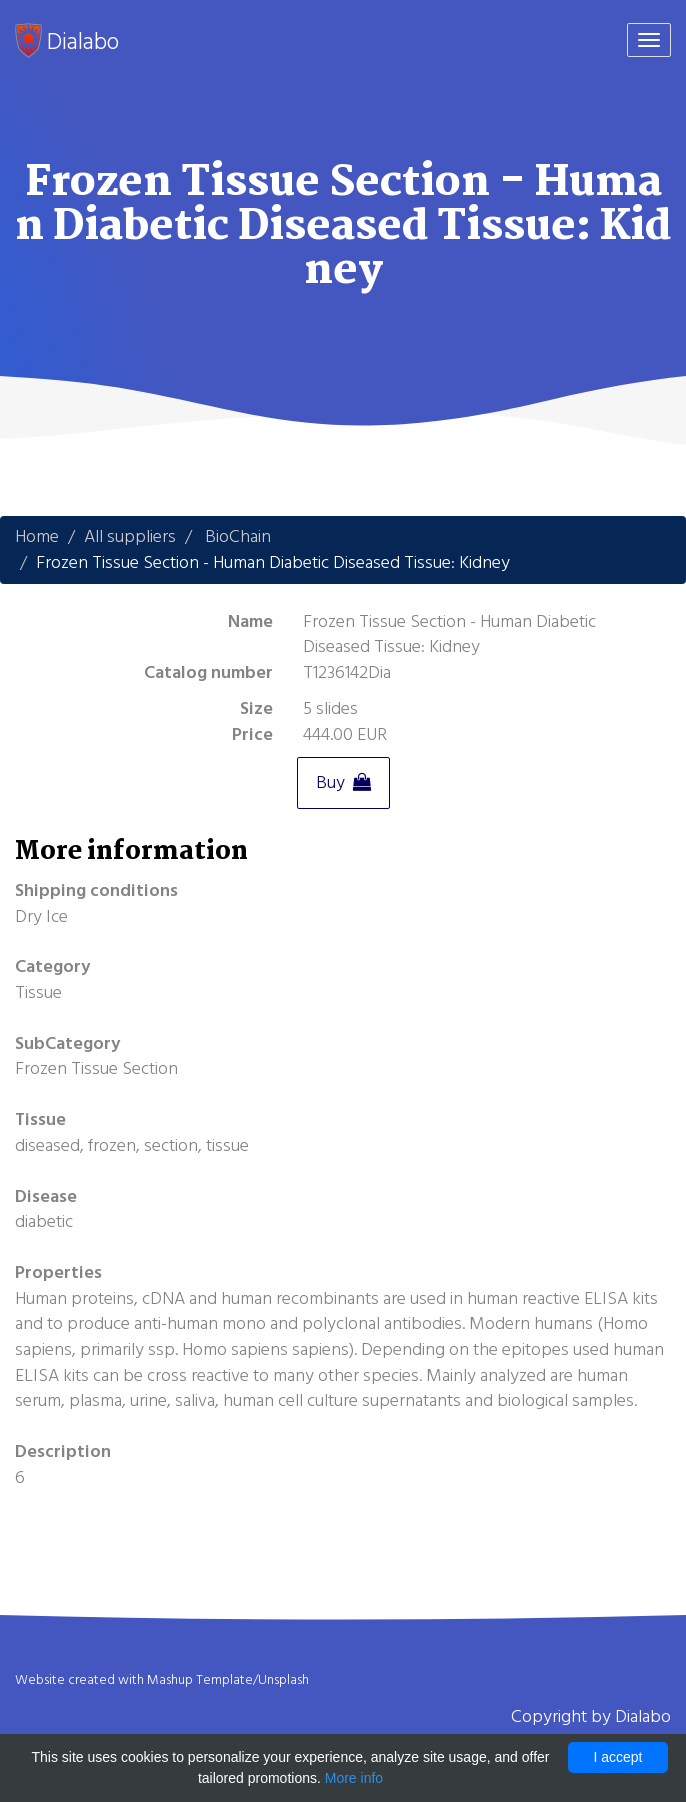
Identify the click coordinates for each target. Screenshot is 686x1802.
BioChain (238, 536)
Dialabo (67, 41)
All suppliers (130, 536)
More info (354, 1778)
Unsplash (283, 1680)
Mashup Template (200, 1680)
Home (37, 536)
